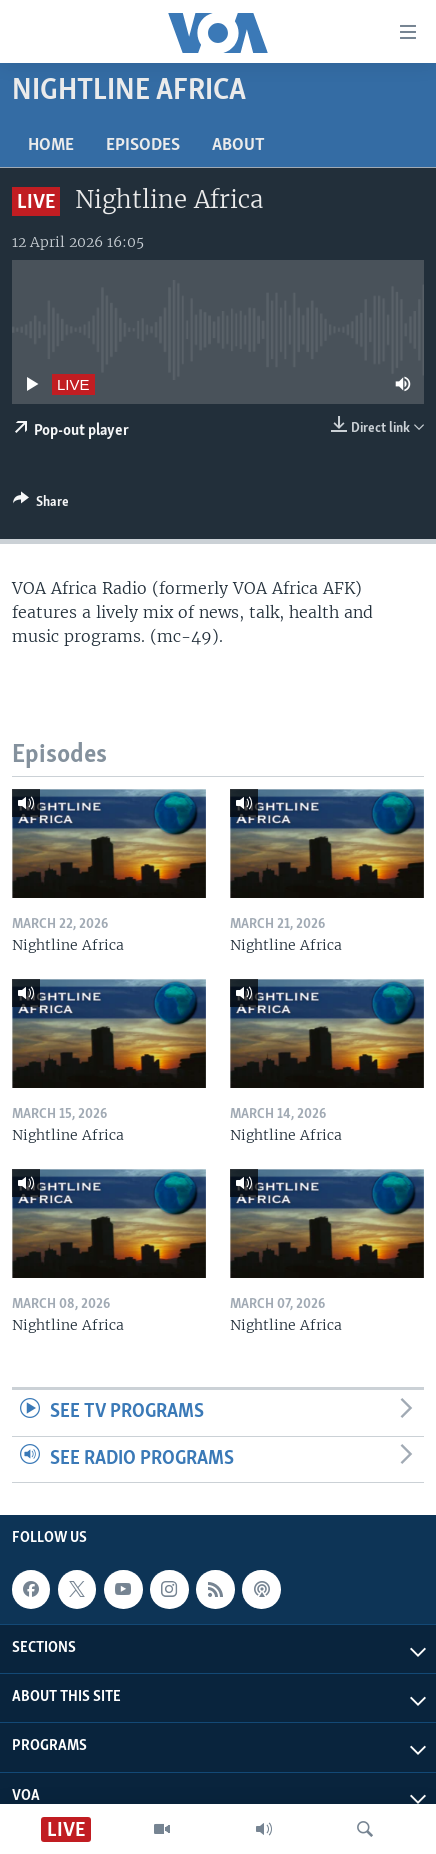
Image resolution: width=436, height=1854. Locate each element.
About (238, 145)
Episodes (143, 145)
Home (51, 145)
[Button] (41, 505)
